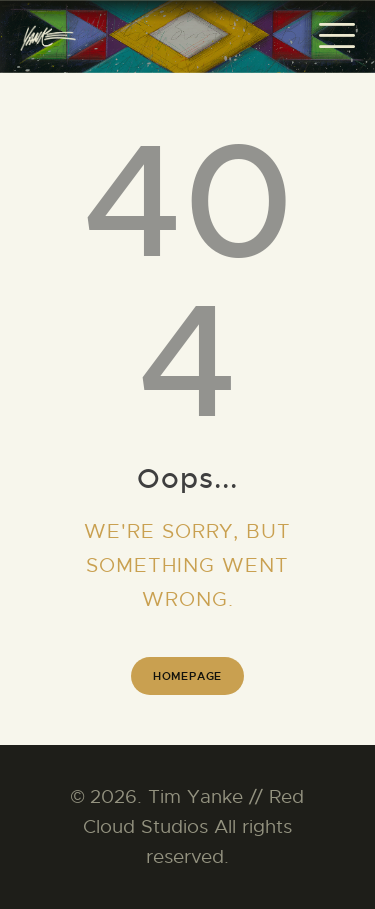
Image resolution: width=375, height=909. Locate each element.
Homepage (187, 676)
